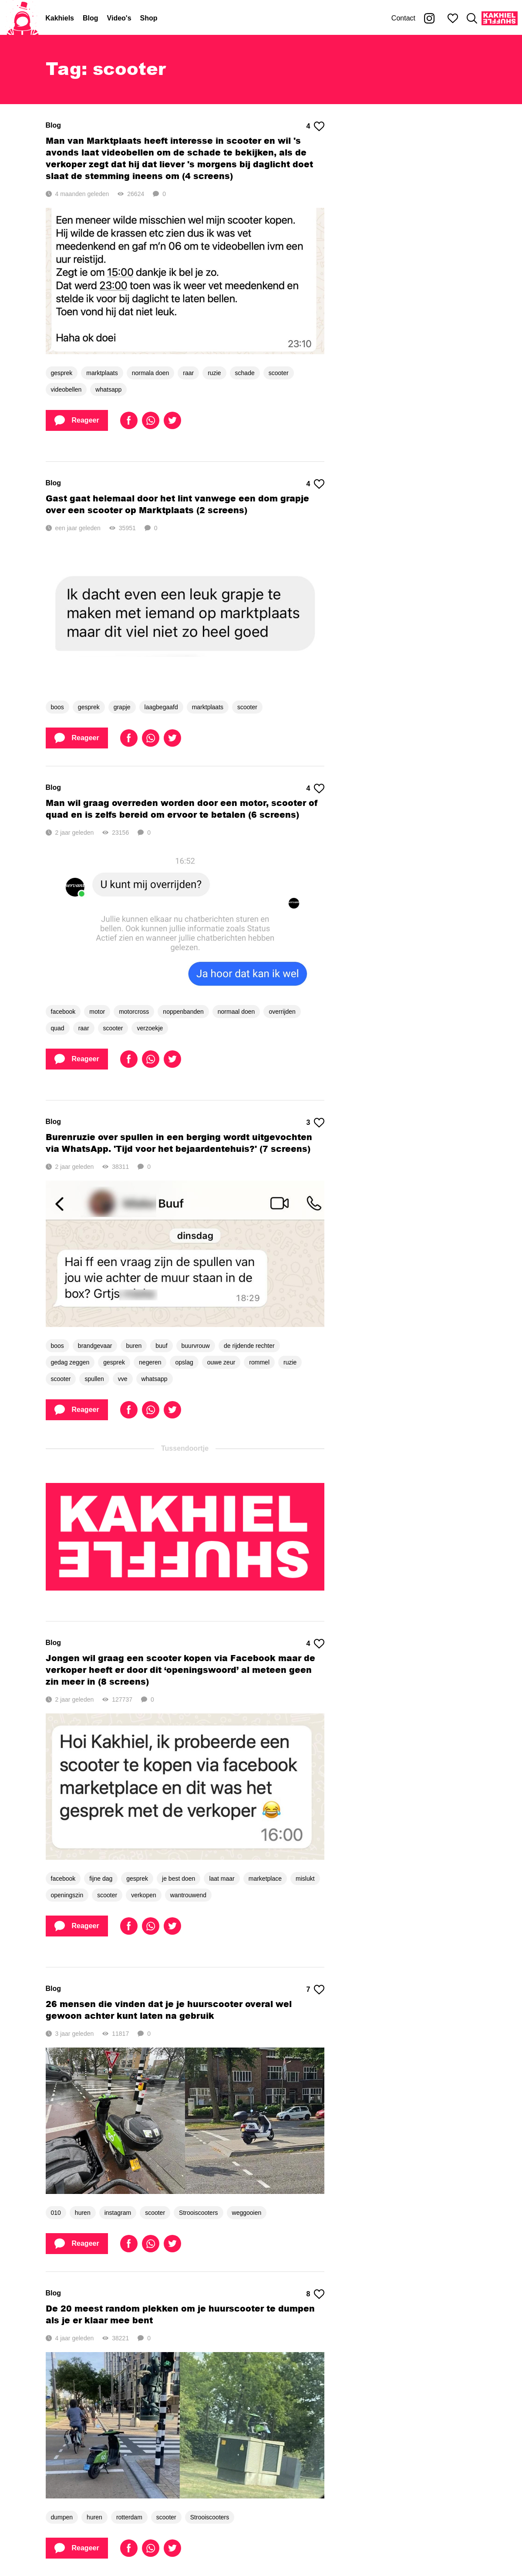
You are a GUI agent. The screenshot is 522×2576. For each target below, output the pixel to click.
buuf (161, 1345)
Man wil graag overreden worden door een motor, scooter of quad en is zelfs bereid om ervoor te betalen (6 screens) (182, 808)
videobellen (66, 389)
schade (245, 372)
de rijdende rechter (249, 1345)
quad (57, 1028)
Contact (403, 18)
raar (188, 372)
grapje (122, 707)
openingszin (67, 1895)
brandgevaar (95, 1345)
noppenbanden (183, 1011)
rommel (259, 1362)
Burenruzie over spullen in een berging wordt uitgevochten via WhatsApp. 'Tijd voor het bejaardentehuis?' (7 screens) (179, 1142)
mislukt (305, 1878)
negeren (150, 1362)
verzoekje (150, 1028)
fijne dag (100, 1878)
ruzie (214, 372)
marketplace (265, 1878)
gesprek (62, 372)
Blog (90, 18)
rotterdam (129, 2517)
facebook (63, 1011)
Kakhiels (59, 18)
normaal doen (236, 1011)
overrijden (282, 1011)
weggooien (247, 2212)
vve (123, 1378)
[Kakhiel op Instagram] (429, 18)
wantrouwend (188, 1895)
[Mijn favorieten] (452, 18)
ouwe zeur (221, 1362)
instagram (117, 2212)
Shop (149, 18)
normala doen (150, 372)
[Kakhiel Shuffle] (500, 18)
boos (57, 707)
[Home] (22, 18)
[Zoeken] (472, 18)
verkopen (143, 1895)
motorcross (134, 1011)
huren (83, 2212)
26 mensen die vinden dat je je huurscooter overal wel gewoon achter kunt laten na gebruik (169, 2009)
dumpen (62, 2517)
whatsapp (108, 389)
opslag (184, 1362)
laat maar (221, 1878)
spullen (94, 1378)
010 (56, 2212)
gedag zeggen (70, 1362)
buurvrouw (196, 1345)
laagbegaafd (161, 707)
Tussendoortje (185, 1448)
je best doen (178, 1878)
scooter (279, 372)
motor (97, 1011)
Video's (119, 18)
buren (133, 1345)
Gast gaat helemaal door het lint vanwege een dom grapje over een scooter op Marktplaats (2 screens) (177, 504)
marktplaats (102, 372)
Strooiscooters (198, 2212)
